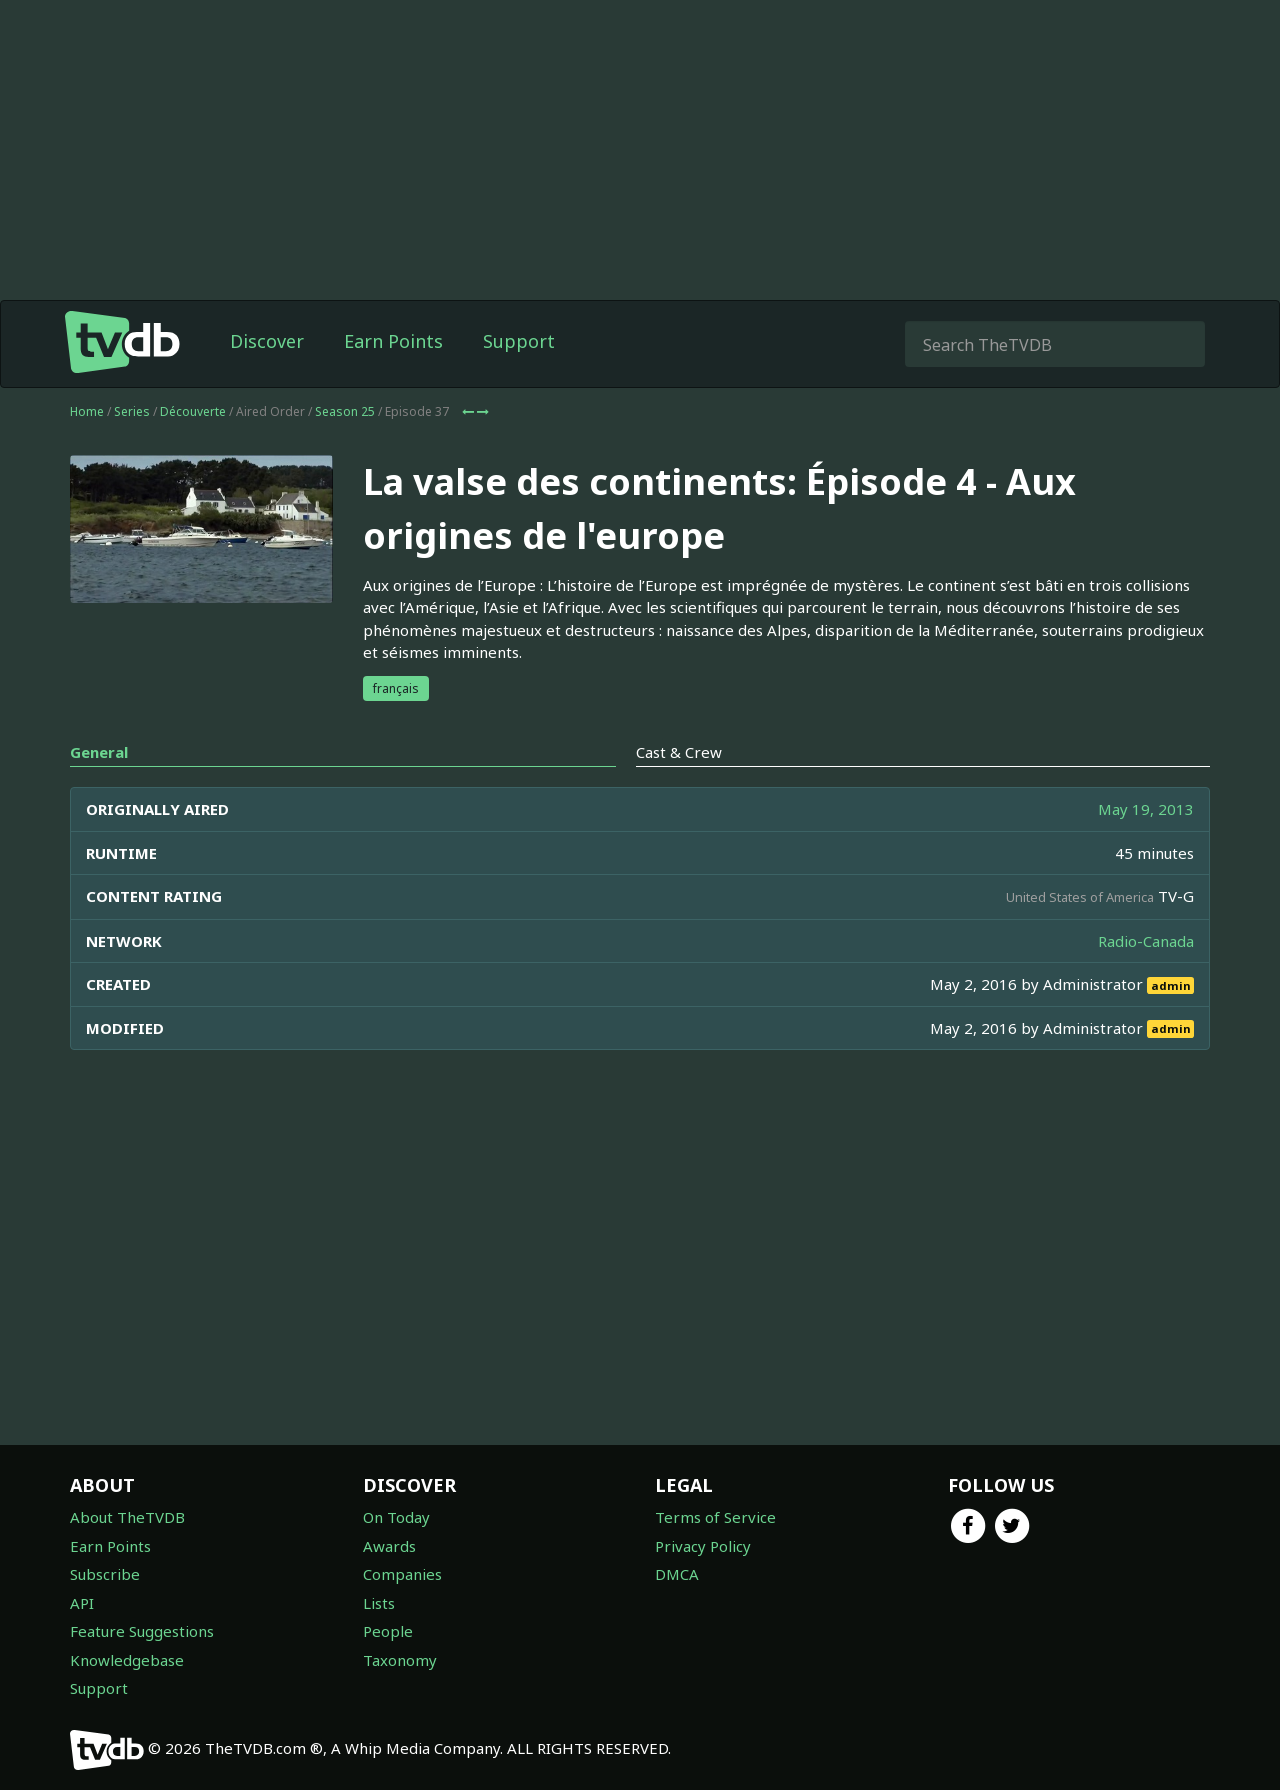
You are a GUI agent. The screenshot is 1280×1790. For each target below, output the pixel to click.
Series (132, 411)
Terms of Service (715, 1517)
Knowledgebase (127, 1660)
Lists (379, 1603)
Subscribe (105, 1574)
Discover (267, 341)
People (388, 1631)
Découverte (193, 411)
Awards (389, 1546)
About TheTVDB (127, 1517)
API (82, 1603)
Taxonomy (400, 1660)
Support (519, 341)
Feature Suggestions (142, 1631)
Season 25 (345, 411)
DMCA (677, 1574)
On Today (396, 1517)
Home (87, 411)
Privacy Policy (703, 1546)
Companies (402, 1574)
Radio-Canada (1146, 941)
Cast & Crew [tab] (679, 752)
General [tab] (99, 752)
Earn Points (393, 341)
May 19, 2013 (1146, 809)
